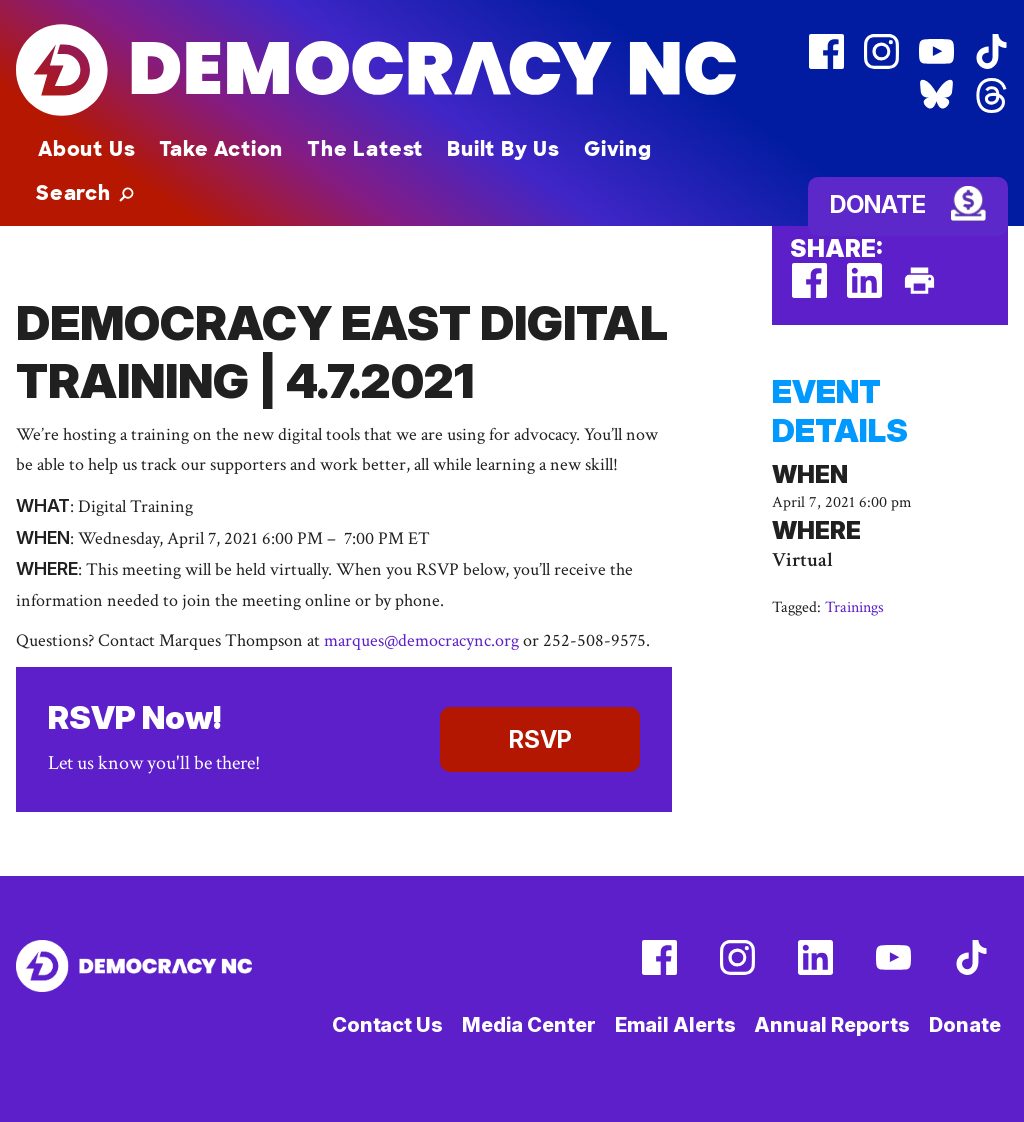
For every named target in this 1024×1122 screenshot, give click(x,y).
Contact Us (387, 1025)
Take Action (221, 149)
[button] (85, 193)
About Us (86, 149)
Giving (618, 149)
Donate (878, 204)
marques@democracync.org (421, 640)
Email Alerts (675, 1025)
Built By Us (503, 149)
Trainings (854, 607)
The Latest (365, 149)
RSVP (540, 739)
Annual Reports (832, 1025)
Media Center (529, 1025)
